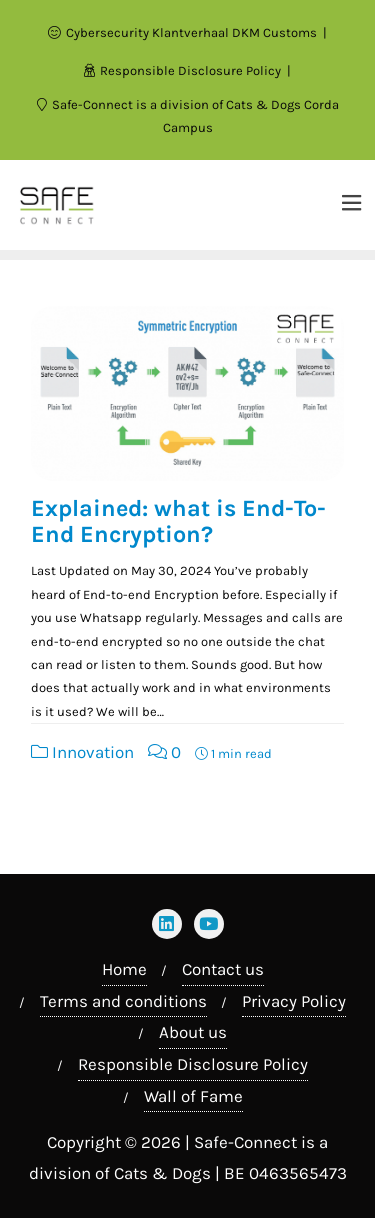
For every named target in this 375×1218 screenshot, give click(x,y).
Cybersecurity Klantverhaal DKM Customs (184, 32)
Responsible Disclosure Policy (184, 70)
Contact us (223, 969)
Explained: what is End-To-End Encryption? (178, 521)
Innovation (82, 752)
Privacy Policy (294, 1001)
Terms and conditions (123, 1001)
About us (193, 1032)
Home (124, 969)
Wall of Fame (193, 1096)
